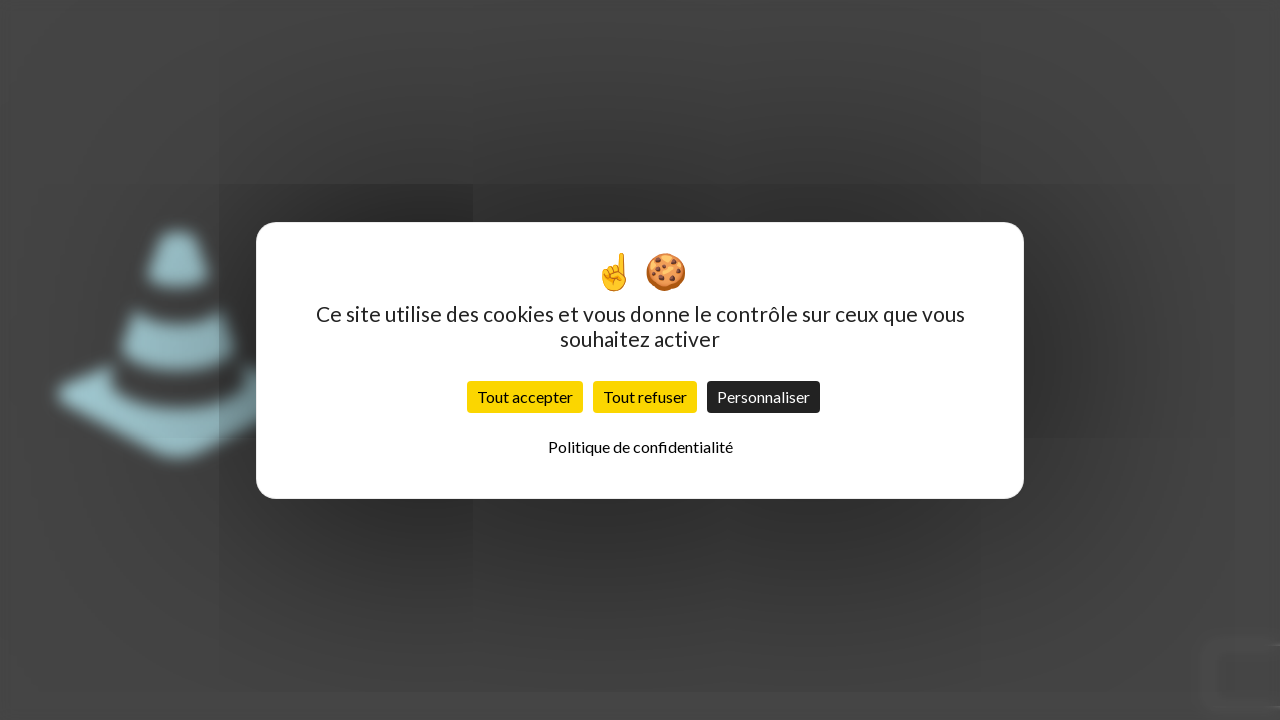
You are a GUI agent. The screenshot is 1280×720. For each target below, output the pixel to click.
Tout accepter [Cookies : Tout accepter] (525, 396)
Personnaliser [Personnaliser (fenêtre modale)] (763, 396)
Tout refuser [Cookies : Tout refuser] (645, 396)
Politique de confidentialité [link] (640, 446)
